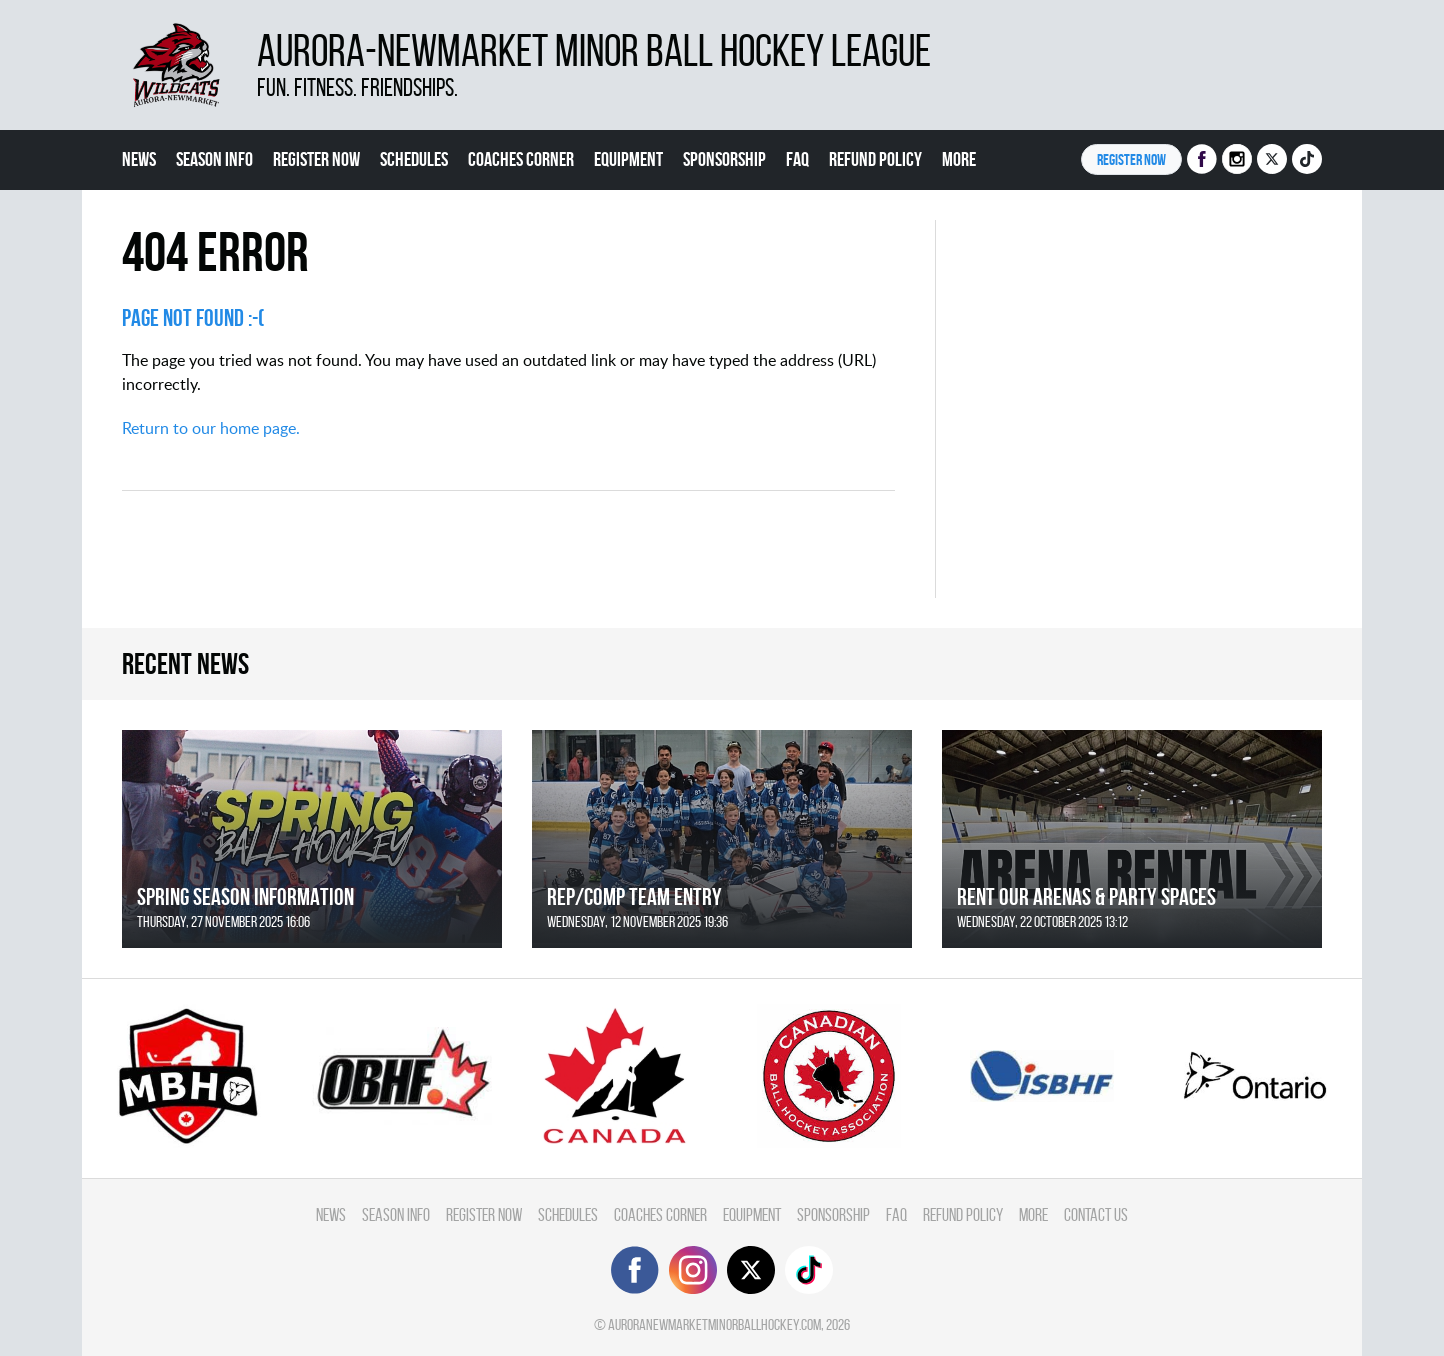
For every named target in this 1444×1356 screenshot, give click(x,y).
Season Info (214, 159)
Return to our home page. (211, 428)
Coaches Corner (521, 159)
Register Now (316, 159)
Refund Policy (875, 159)
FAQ (797, 159)
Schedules (414, 159)
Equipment (628, 159)
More (959, 159)
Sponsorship (724, 159)
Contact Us (1096, 1214)
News (139, 159)
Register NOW (1131, 159)
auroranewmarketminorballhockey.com (714, 1324)
